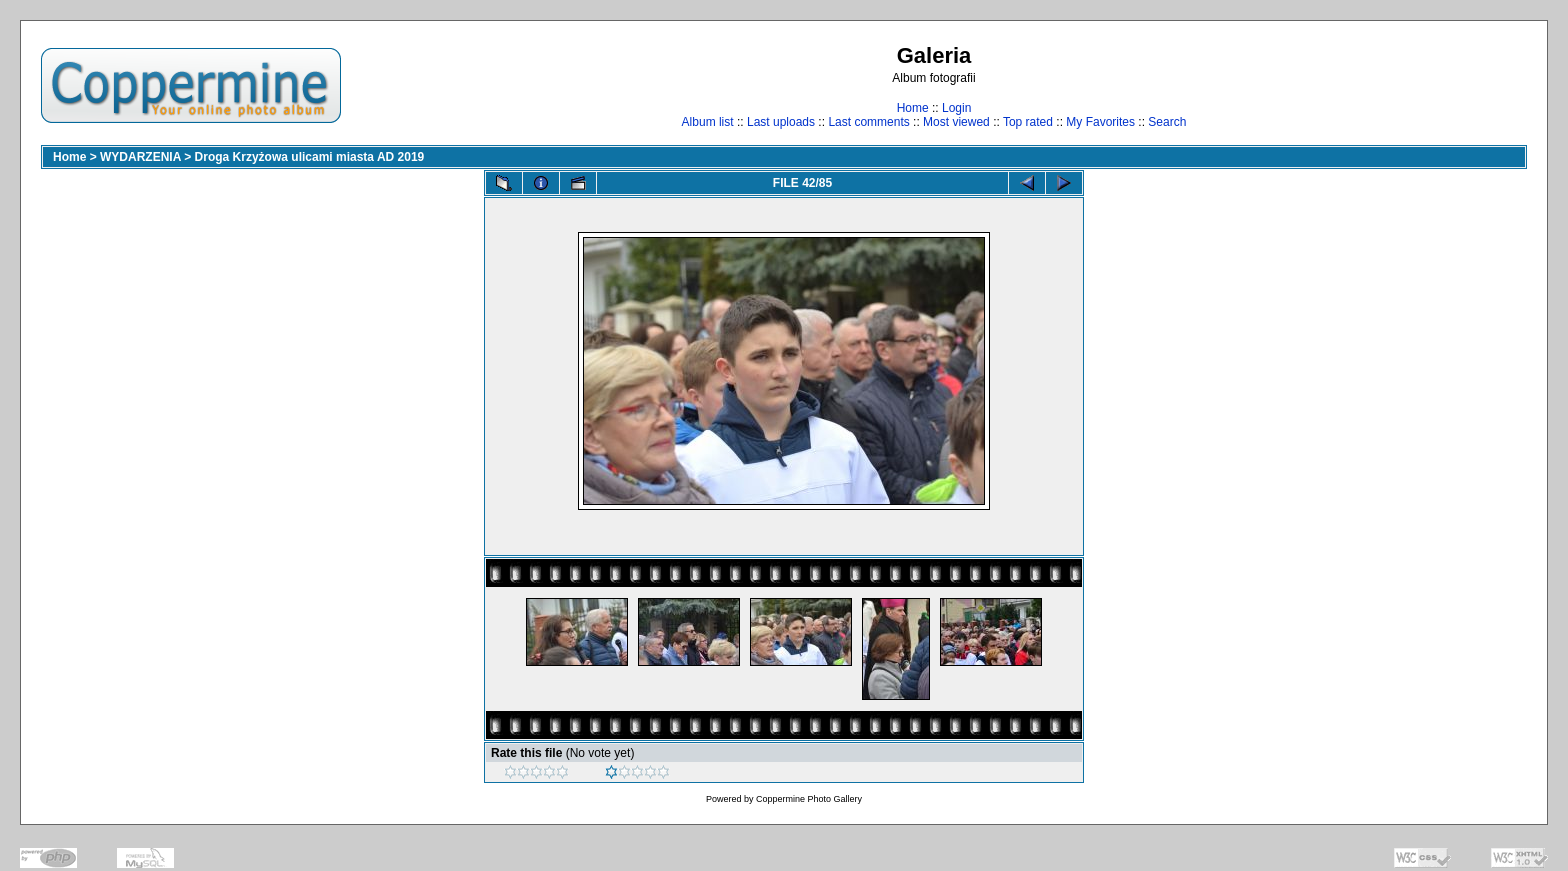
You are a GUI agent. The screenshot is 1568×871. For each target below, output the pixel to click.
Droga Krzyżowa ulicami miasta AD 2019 (310, 157)
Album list (708, 122)
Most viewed (956, 122)
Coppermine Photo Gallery (809, 799)
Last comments (868, 122)
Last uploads (781, 122)
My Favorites (1100, 122)
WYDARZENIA (140, 157)
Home (913, 108)
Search (1167, 122)
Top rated (1028, 122)
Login (956, 108)
